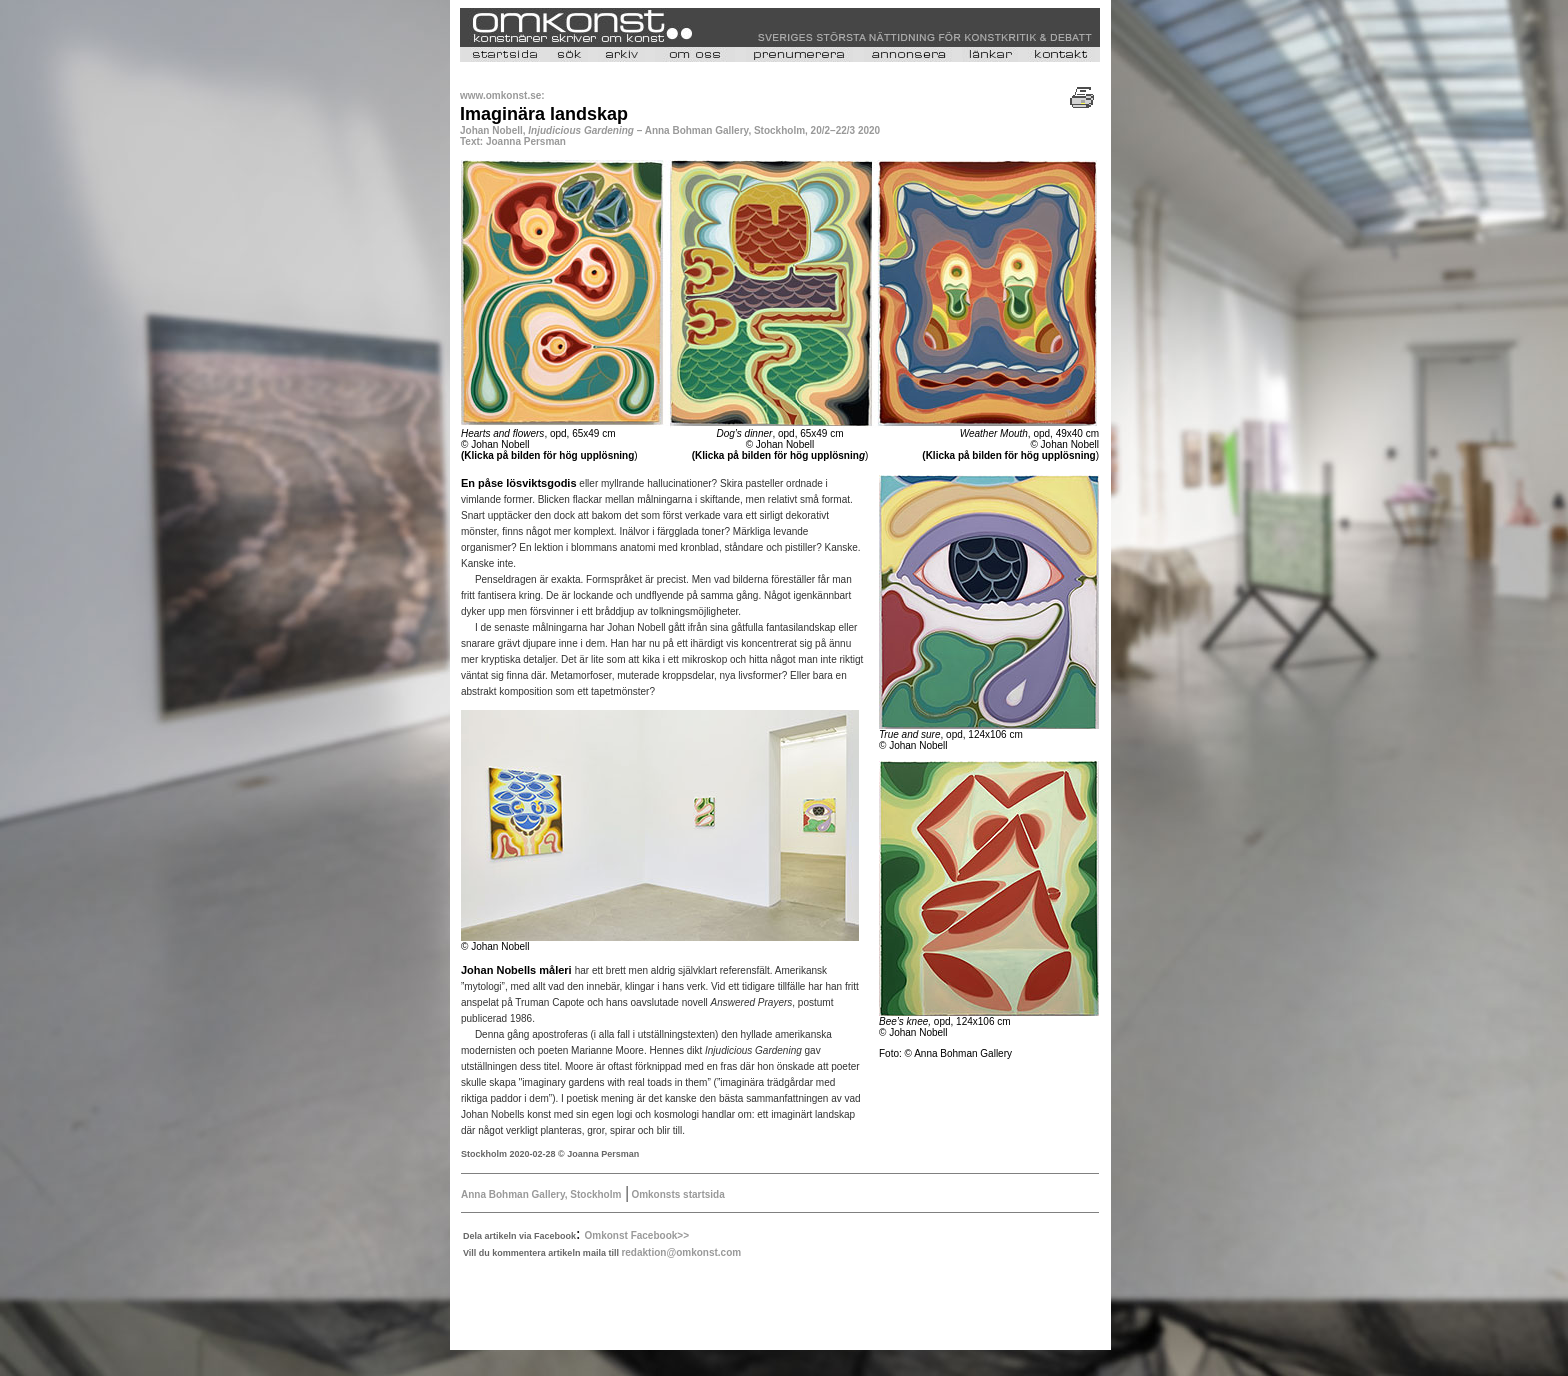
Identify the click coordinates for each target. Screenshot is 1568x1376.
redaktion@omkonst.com (681, 1252)
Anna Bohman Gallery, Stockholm (541, 1194)
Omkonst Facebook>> (637, 1235)
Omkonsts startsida (677, 1194)
